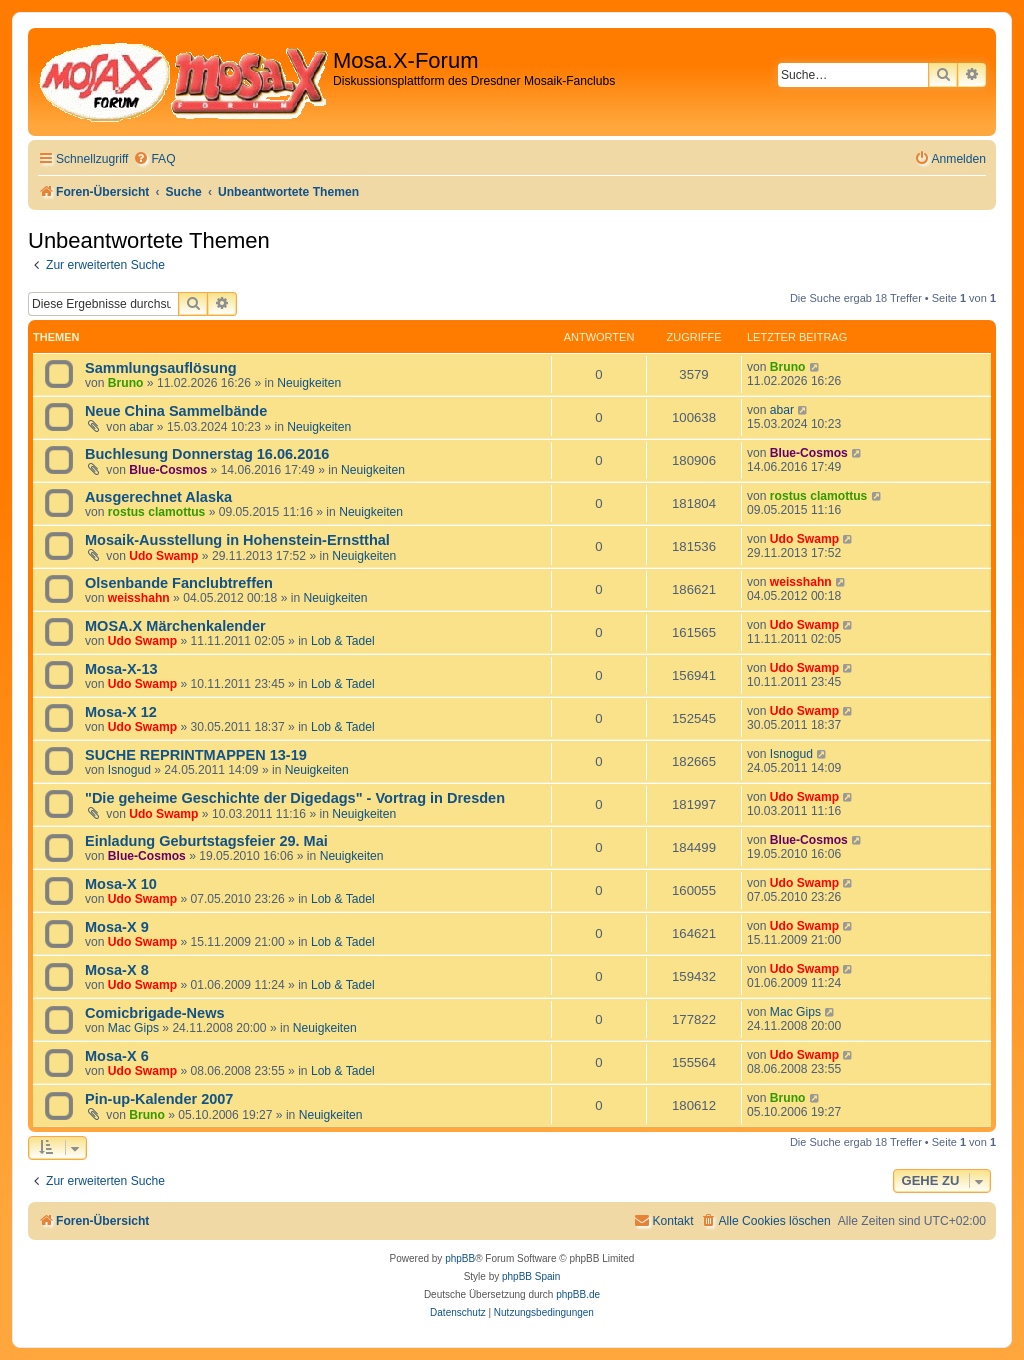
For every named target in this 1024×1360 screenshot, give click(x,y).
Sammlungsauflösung (161, 368)
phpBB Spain (531, 1276)
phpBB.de (578, 1294)
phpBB (460, 1258)
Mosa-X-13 (121, 669)
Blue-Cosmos (168, 470)
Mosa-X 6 (117, 1056)
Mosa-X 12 (121, 712)
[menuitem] (154, 159)
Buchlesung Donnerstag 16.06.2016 (207, 454)
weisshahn (139, 598)
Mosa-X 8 (117, 970)
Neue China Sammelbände (176, 411)
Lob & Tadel (343, 641)
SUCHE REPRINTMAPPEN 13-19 (196, 755)
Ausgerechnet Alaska (158, 497)
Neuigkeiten (309, 383)
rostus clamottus (156, 512)
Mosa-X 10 (121, 884)
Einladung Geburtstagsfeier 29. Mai (206, 841)
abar (141, 427)
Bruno (126, 383)
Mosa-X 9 (117, 927)
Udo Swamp (163, 556)
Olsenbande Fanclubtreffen (179, 583)
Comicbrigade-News (155, 1013)
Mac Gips (133, 1028)
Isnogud (129, 770)
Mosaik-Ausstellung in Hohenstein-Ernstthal (237, 540)
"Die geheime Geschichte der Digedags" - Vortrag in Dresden (295, 798)
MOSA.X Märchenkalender (175, 626)
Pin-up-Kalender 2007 (159, 1099)
